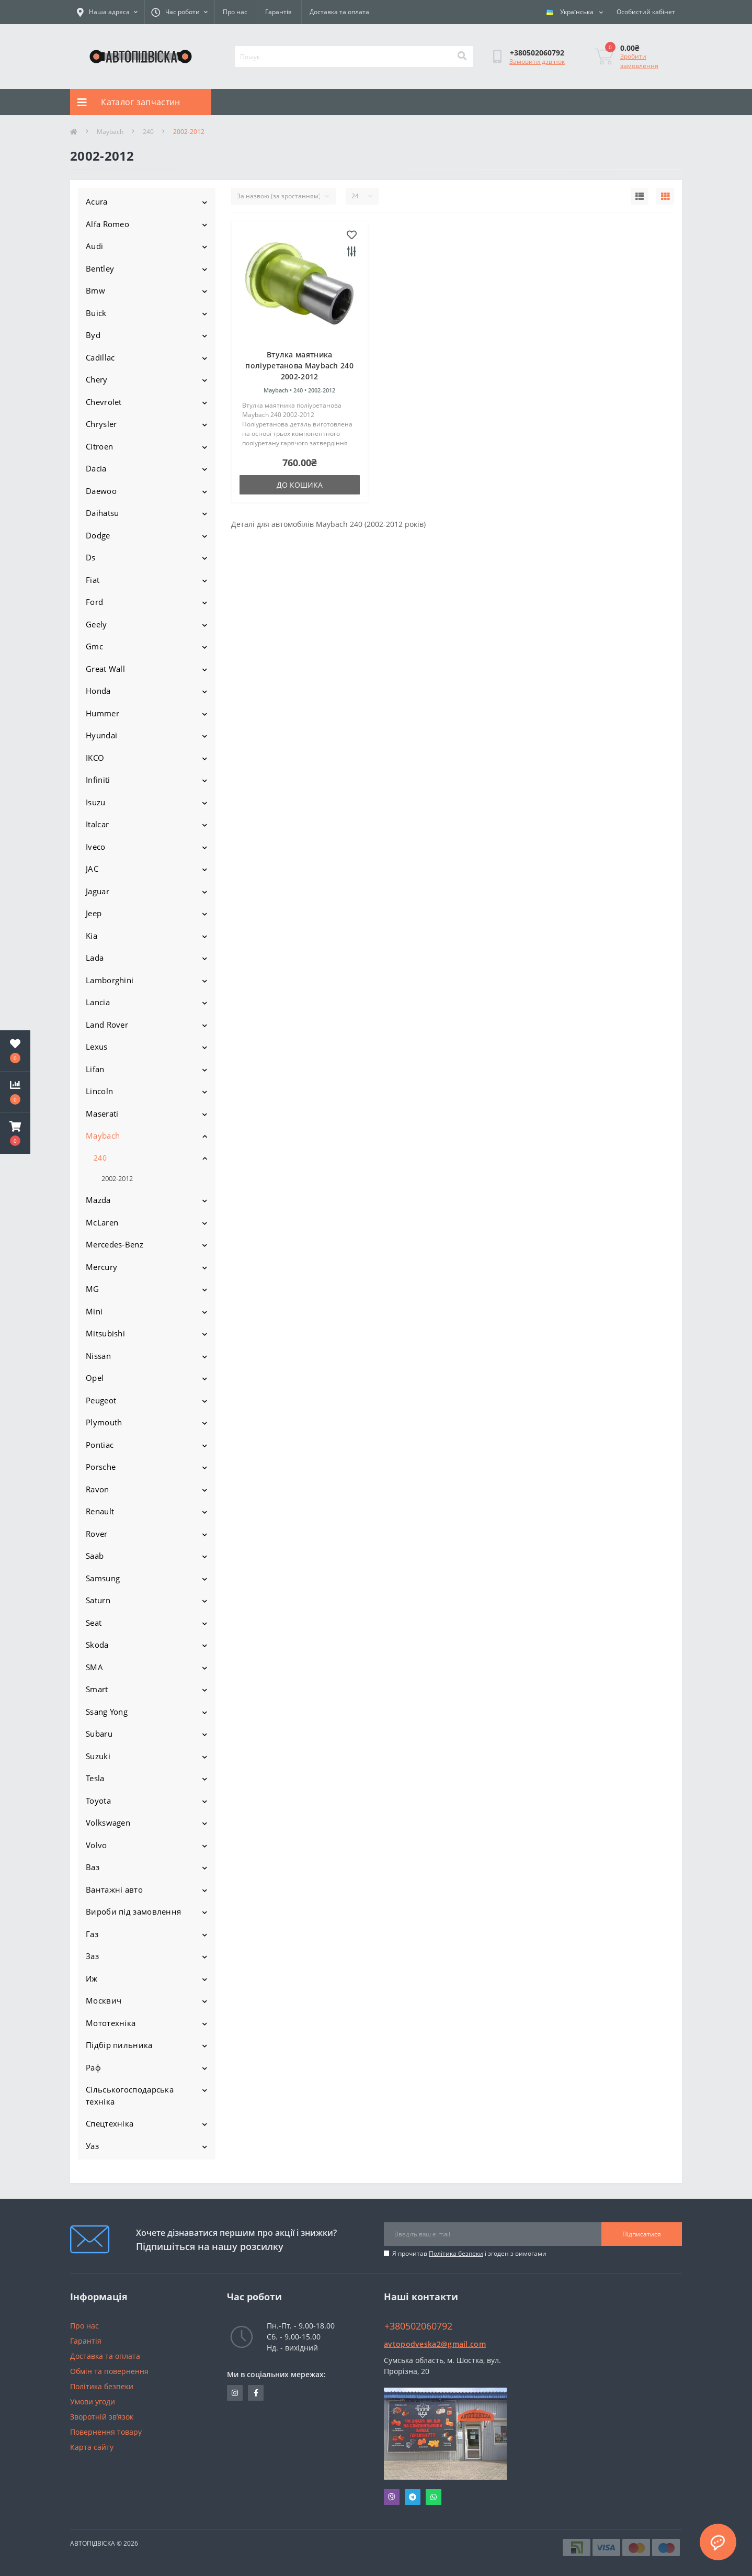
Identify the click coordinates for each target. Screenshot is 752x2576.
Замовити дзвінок (537, 61)
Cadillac (100, 357)
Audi (94, 246)
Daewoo (101, 491)
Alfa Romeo (107, 224)
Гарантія (278, 11)
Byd (93, 335)
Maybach (110, 131)
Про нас (235, 11)
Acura (97, 201)
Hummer (102, 713)
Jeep (93, 913)
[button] (15, 1133)
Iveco (96, 846)
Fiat (92, 580)
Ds (91, 557)
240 (148, 131)
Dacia (96, 468)
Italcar (97, 824)
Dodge (98, 535)
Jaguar (97, 891)
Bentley (100, 268)
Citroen (99, 446)
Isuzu (96, 802)
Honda (98, 690)
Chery (97, 379)
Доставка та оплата (339, 11)
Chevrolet (104, 402)
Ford (94, 602)
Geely (96, 624)
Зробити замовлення (639, 61)
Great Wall (105, 668)
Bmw (95, 290)
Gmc (94, 646)
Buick (96, 313)
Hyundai (101, 735)
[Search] (462, 56)
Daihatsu (102, 513)
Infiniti (98, 779)
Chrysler (101, 424)
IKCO (95, 757)
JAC (92, 868)
